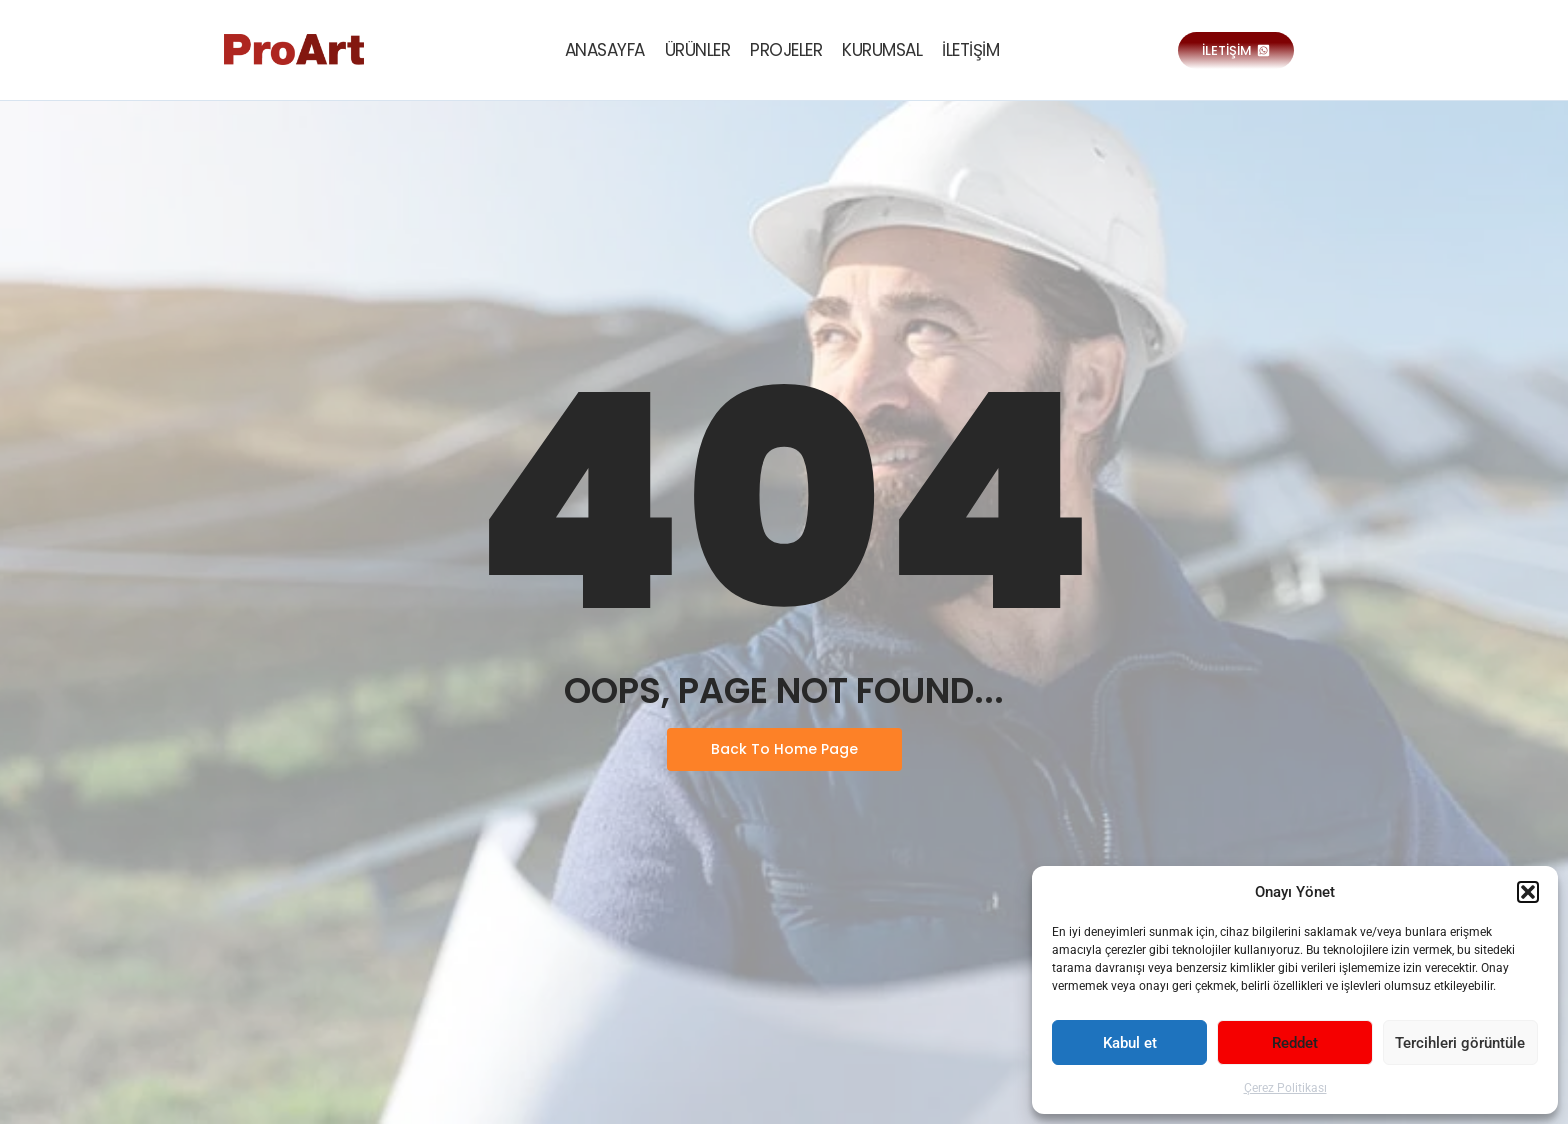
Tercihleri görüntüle (1460, 1043)
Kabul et (1130, 1043)
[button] (1528, 892)
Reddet (1295, 1043)
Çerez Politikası (1285, 1088)
